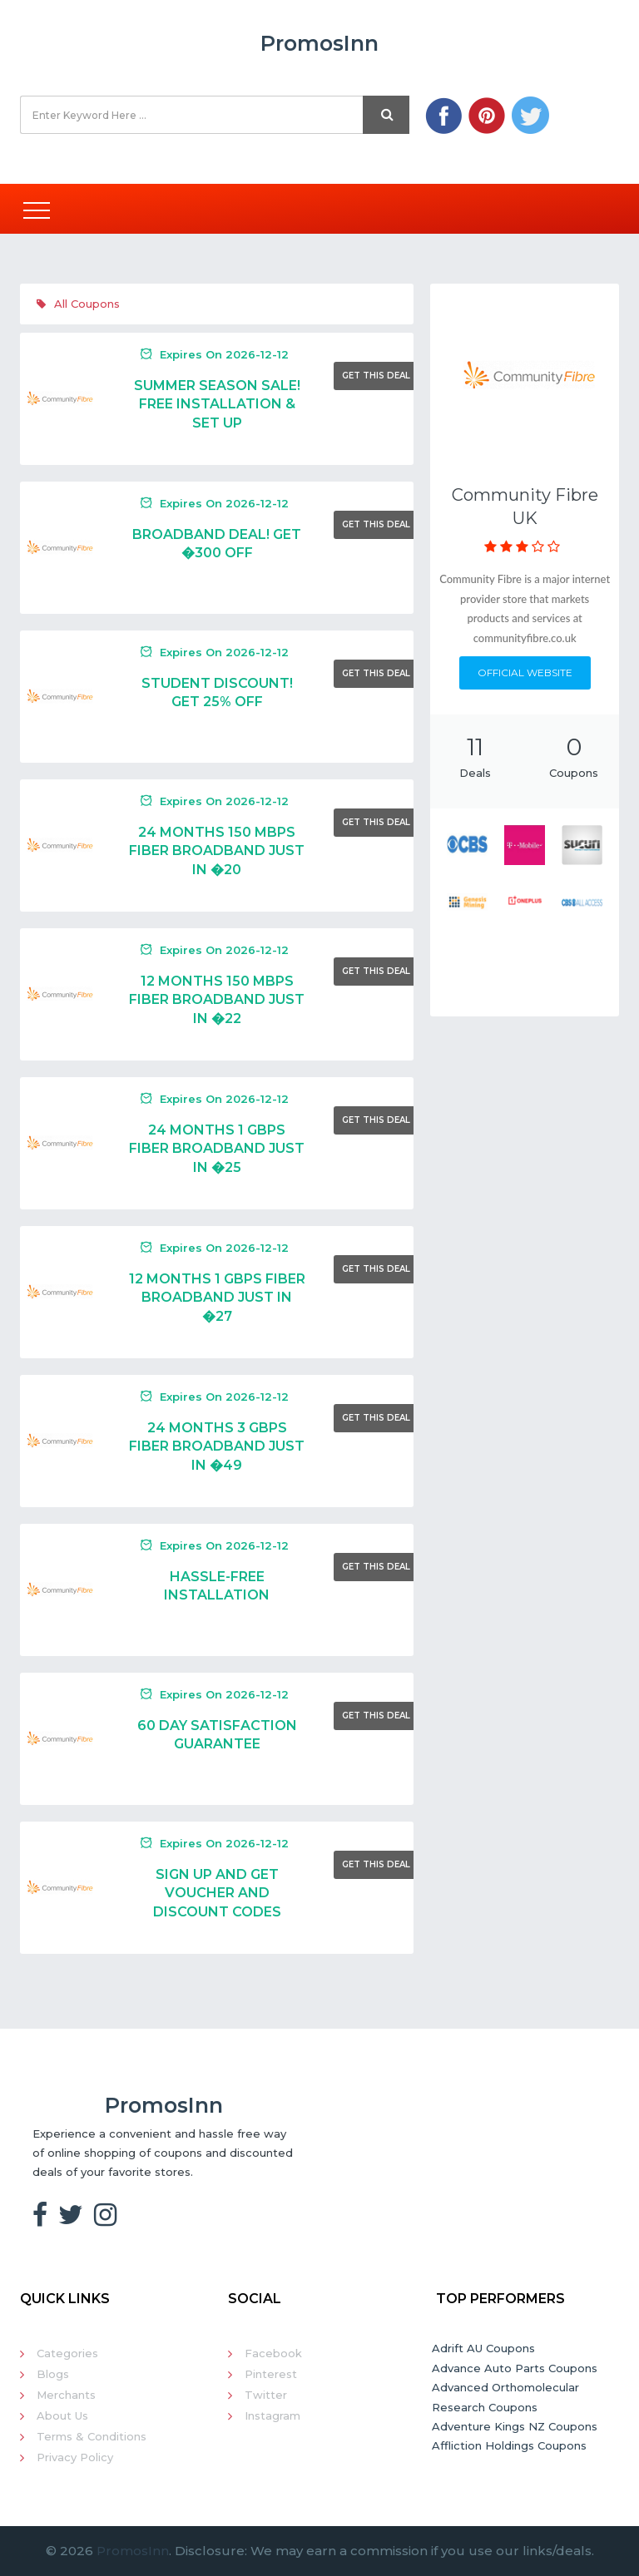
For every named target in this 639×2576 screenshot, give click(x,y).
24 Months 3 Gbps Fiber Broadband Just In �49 (217, 1446)
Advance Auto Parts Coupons (514, 2368)
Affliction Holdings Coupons (509, 2445)
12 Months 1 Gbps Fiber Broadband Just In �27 (217, 1297)
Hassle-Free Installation (217, 1586)
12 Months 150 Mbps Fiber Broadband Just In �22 (217, 999)
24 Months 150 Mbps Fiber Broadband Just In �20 (217, 851)
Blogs (53, 2374)
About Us (62, 2415)
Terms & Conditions (91, 2436)
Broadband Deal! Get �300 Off (216, 544)
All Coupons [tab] (78, 303)
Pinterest (271, 2374)
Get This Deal (376, 375)
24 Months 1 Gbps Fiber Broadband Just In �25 (217, 1148)
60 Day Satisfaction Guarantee (217, 1735)
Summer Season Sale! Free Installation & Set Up (217, 404)
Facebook (273, 2353)
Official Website (525, 672)
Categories (67, 2353)
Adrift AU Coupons (483, 2348)
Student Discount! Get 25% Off (217, 692)
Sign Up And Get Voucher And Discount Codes (217, 1893)
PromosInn (133, 2551)
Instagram (272, 2415)
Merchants (66, 2394)
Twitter (266, 2394)
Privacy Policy (75, 2457)
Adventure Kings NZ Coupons (514, 2426)
